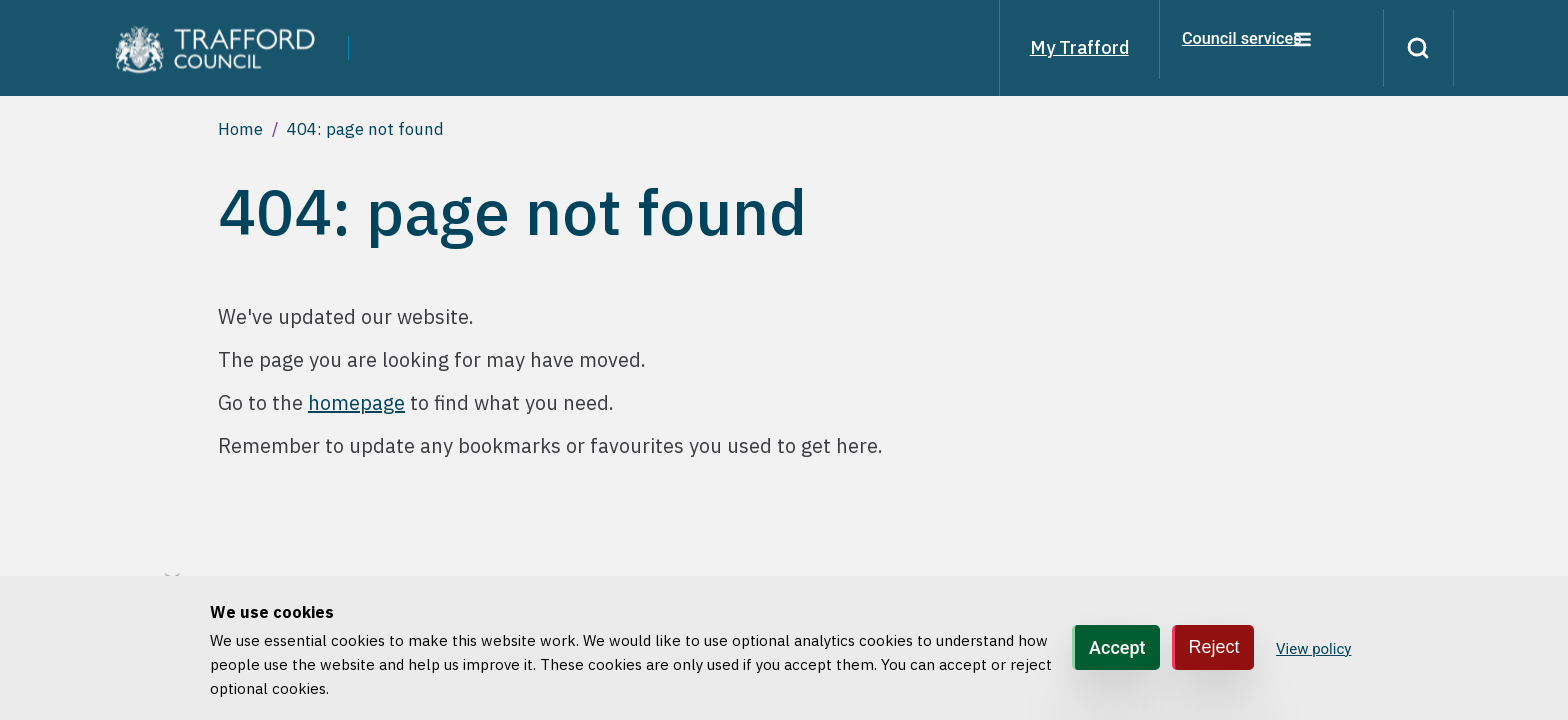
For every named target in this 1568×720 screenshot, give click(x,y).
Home (240, 129)
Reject (1214, 647)
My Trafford (1066, 47)
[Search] (1412, 48)
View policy (1313, 649)
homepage (356, 402)
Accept (1117, 647)
